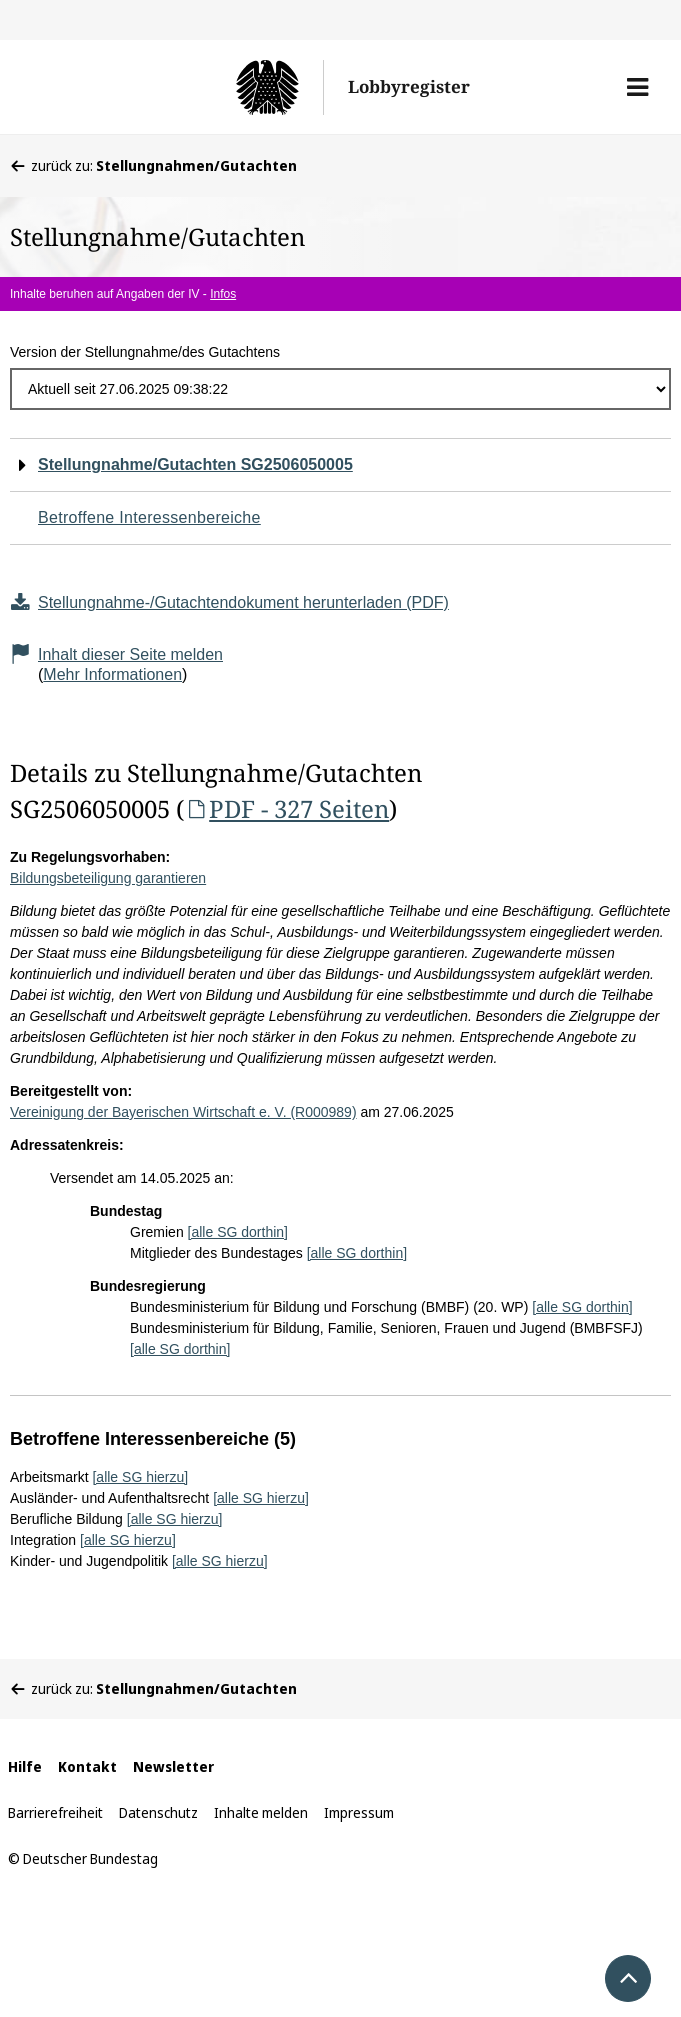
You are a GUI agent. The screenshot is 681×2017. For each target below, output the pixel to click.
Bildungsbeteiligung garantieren (108, 878)
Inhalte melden (261, 1812)
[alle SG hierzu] (140, 1477)
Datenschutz (158, 1812)
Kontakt (87, 1766)
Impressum (359, 1812)
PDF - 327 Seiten (286, 808)
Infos (223, 294)
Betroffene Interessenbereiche (149, 517)
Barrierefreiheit (55, 1812)
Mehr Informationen (112, 674)
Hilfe (25, 1766)
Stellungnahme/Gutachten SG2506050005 (195, 464)
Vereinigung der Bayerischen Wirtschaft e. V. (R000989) (183, 1112)
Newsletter (173, 1766)
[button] (637, 87)
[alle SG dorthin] (238, 1232)
